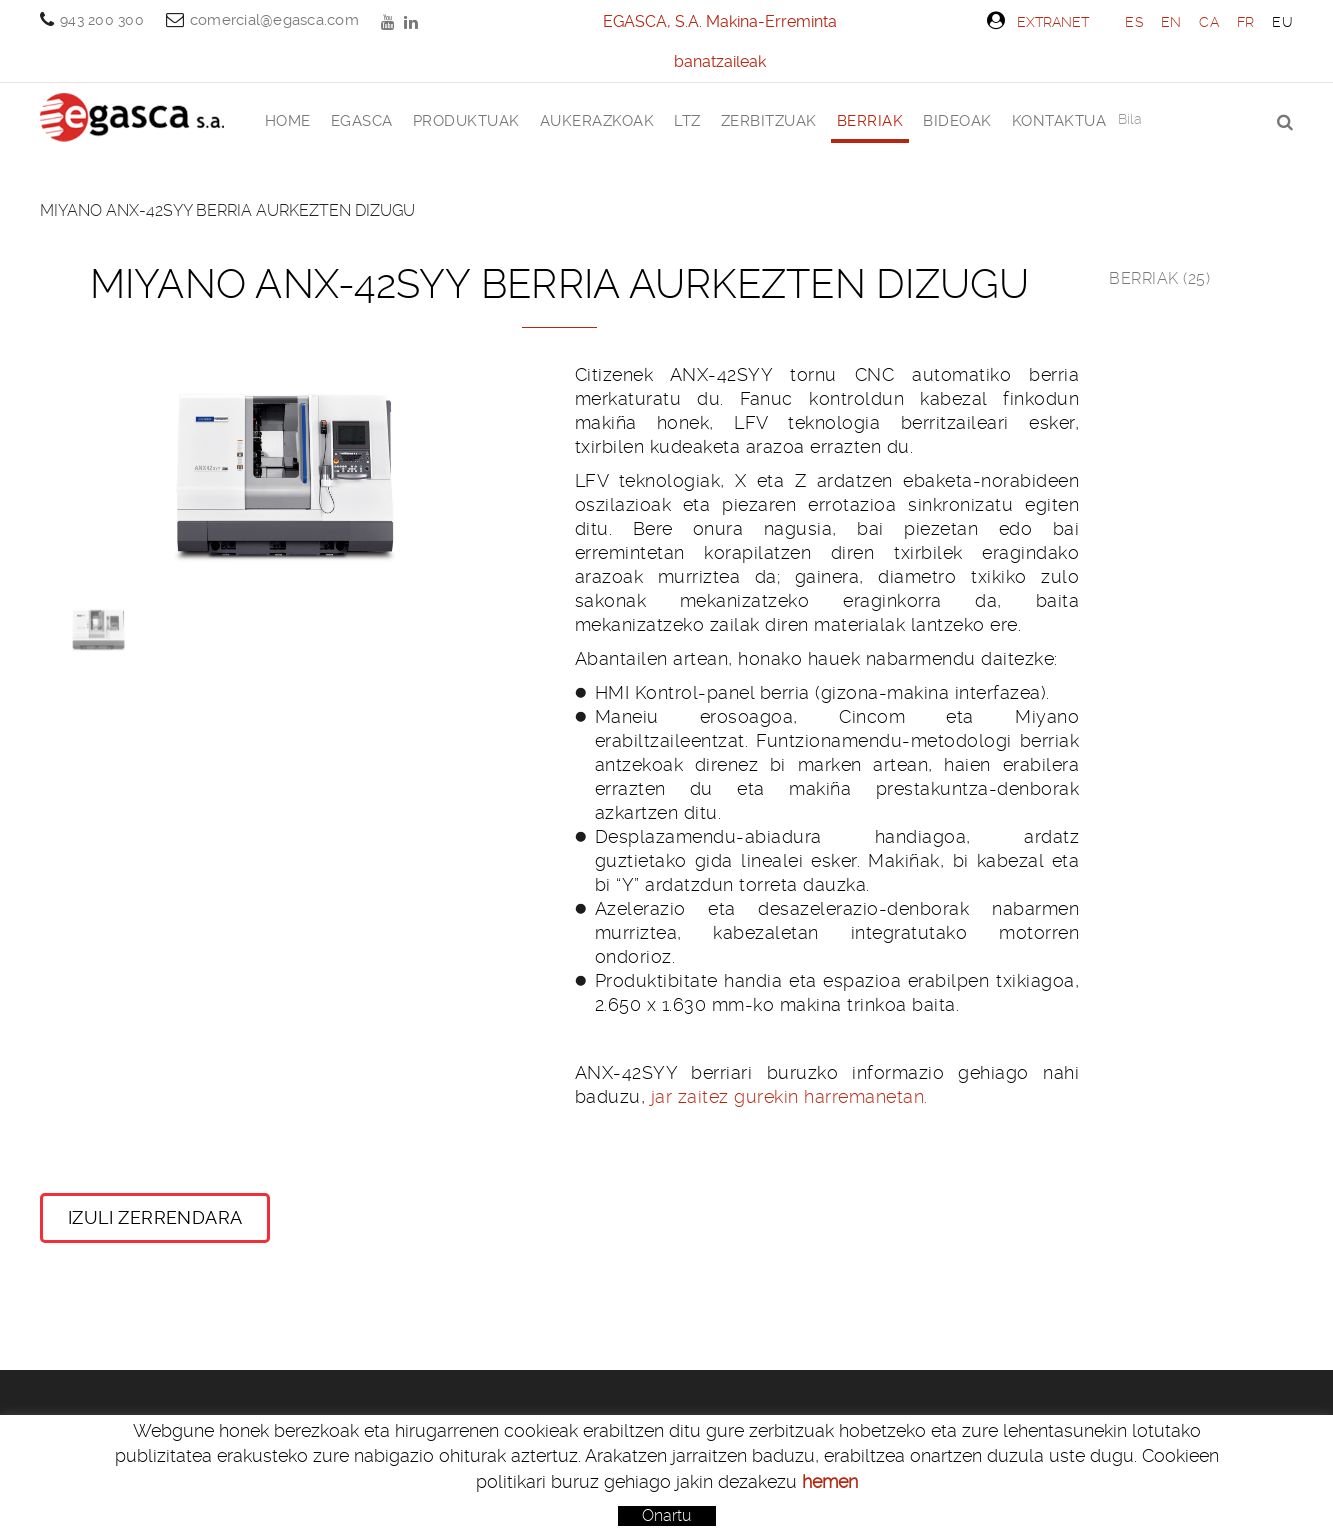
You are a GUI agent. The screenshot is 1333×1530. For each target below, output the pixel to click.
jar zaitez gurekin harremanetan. (789, 1096)
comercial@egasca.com (274, 20)
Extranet (1038, 21)
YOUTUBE (390, 22)
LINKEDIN (413, 22)
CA (1209, 22)
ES (1134, 22)
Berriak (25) (1159, 278)
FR (1246, 22)
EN (1171, 22)
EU (1282, 22)
